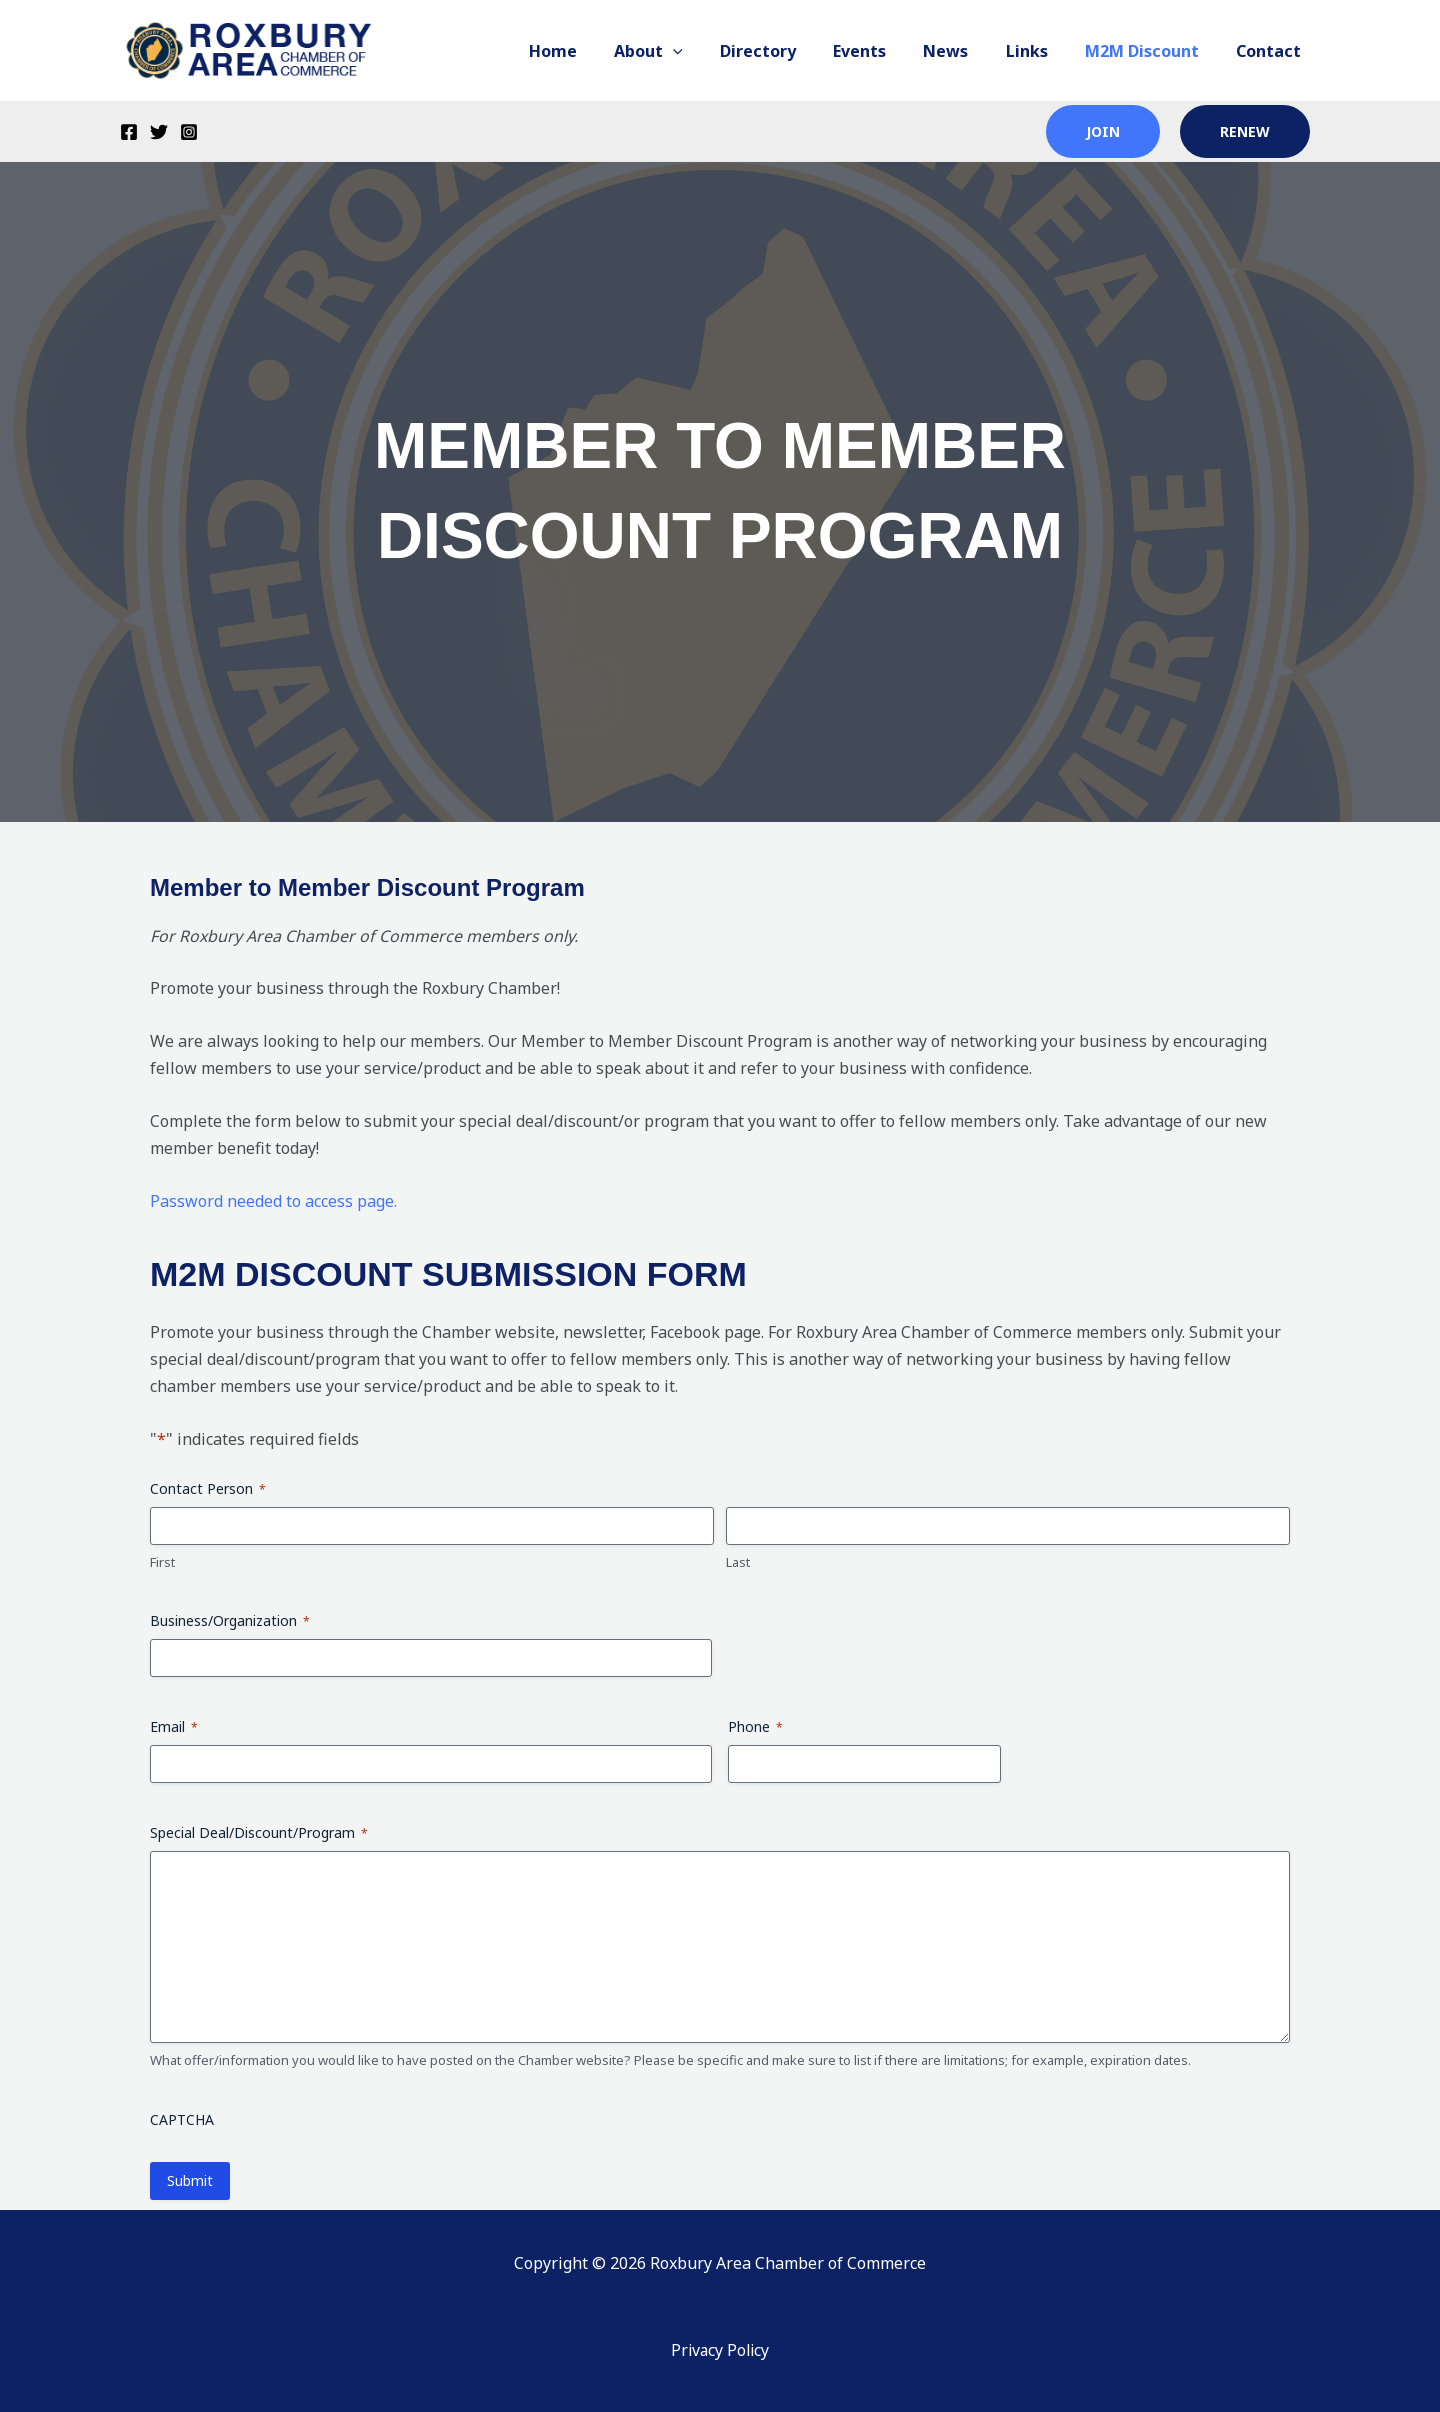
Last (738, 1562)
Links (1040, 51)
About (682, 51)
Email (174, 1726)
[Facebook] (129, 132)
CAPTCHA (182, 2119)
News (964, 51)
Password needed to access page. (273, 1201)
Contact (1271, 51)
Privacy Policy (720, 2350)
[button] (707, 51)
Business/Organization (230, 1620)
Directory (787, 51)
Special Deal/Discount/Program (259, 1832)
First (162, 1562)
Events (883, 51)
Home (592, 51)
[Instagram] (189, 132)
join (1103, 131)
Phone (755, 1726)
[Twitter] (159, 132)
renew (1245, 131)
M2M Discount (1150, 51)
